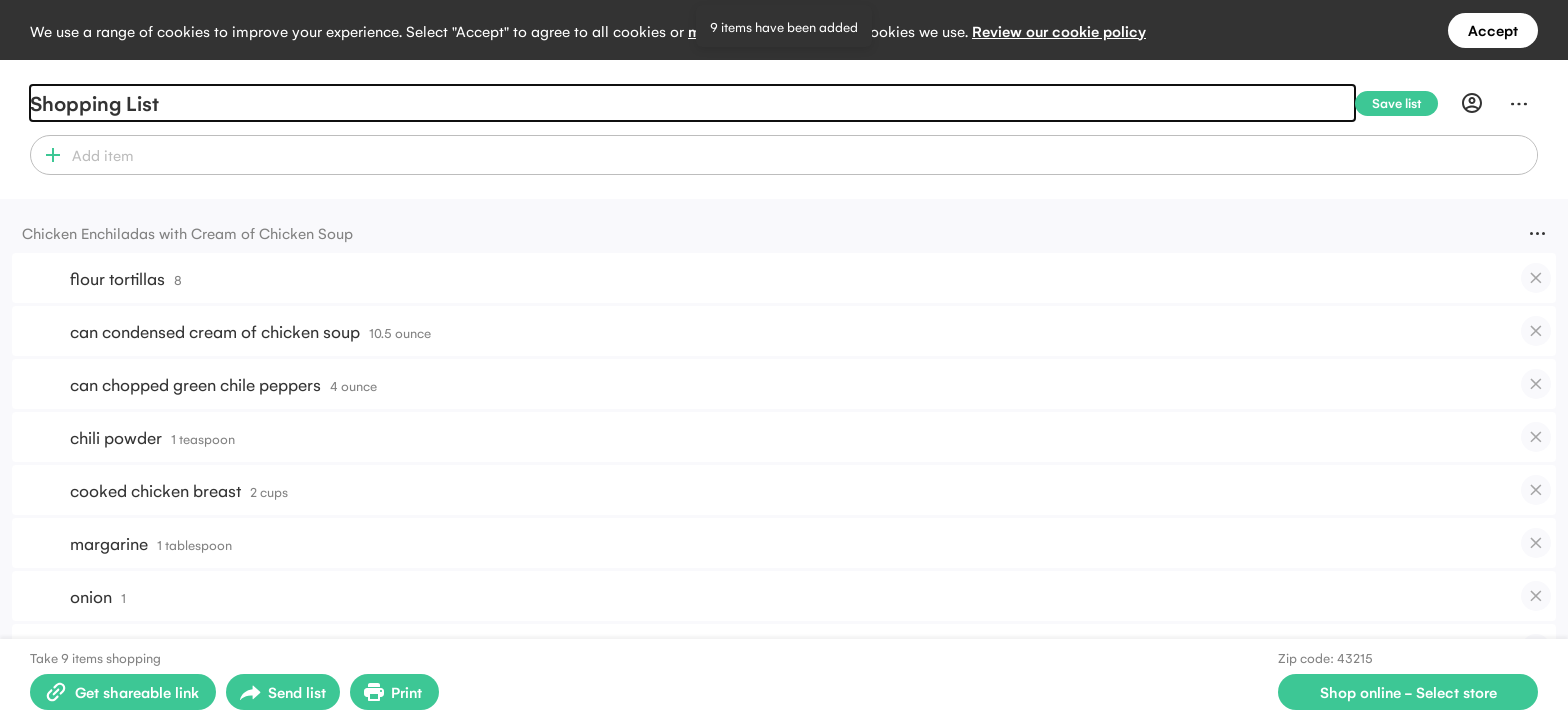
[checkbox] (1536, 278)
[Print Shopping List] (394, 692)
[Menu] (1519, 103)
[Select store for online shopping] (1408, 692)
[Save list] (1404, 103)
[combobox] (801, 155)
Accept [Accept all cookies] (1493, 29)
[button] (48, 155)
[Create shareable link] (123, 692)
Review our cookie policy (1059, 30)
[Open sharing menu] (283, 692)
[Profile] (1472, 103)
